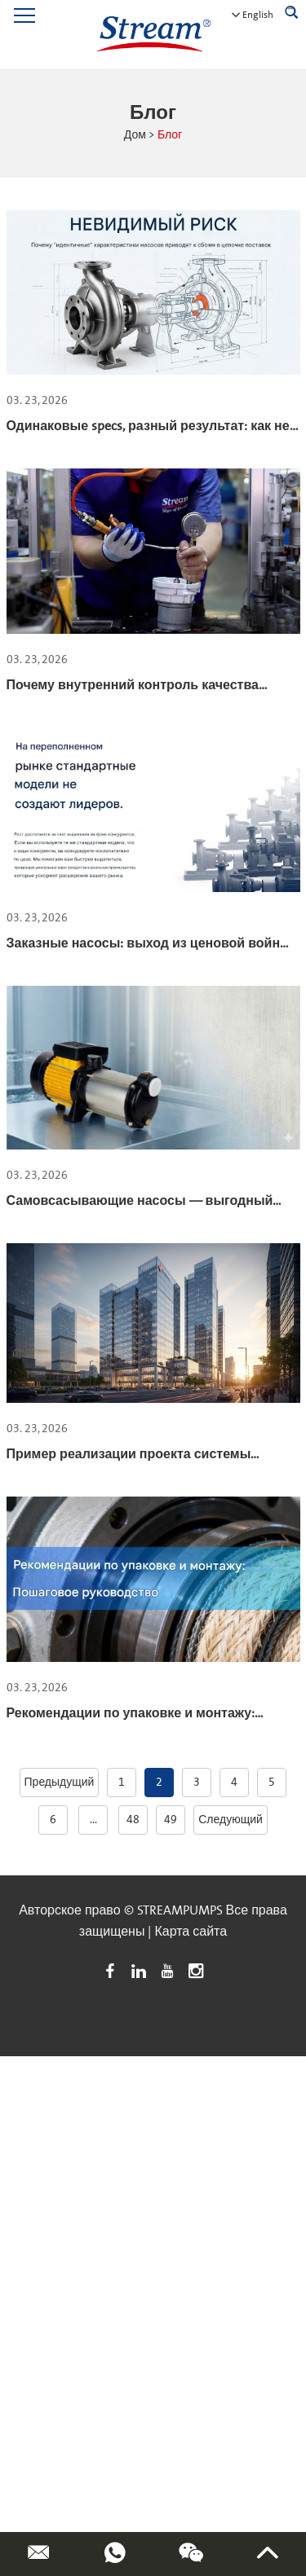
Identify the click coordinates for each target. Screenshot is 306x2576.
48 (133, 1819)
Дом (135, 135)
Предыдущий (59, 1782)
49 (170, 1819)
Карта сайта (190, 1931)
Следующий (230, 1819)
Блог (169, 135)
